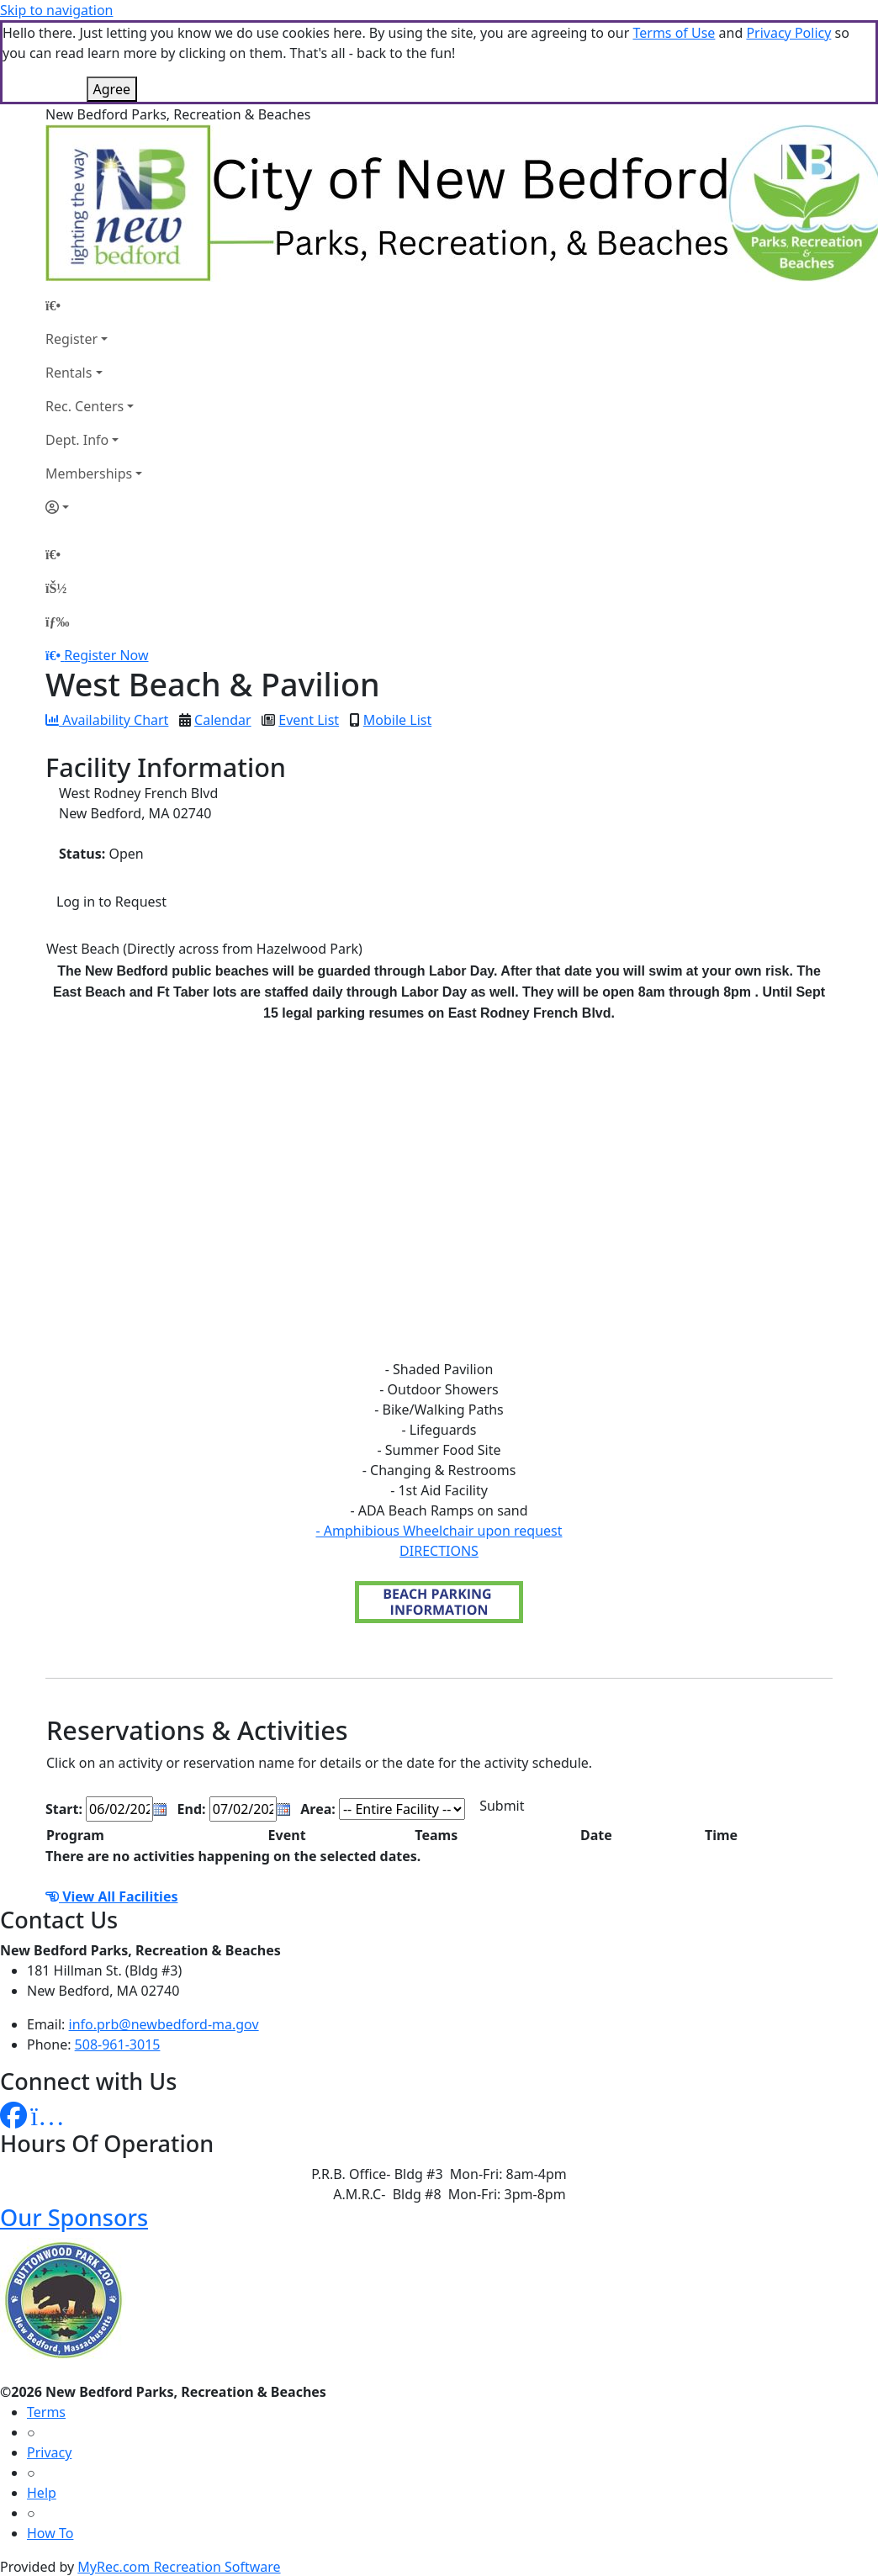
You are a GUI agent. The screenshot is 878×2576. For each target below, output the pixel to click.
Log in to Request (111, 901)
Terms (46, 2412)
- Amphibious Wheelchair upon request (438, 1530)
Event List (308, 720)
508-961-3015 (118, 2044)
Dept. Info (76, 440)
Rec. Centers (84, 406)
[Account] (93, 507)
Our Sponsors (74, 2217)
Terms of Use (673, 33)
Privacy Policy (788, 33)
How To (50, 2533)
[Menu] (57, 621)
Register (71, 339)
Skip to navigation (56, 10)
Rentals (68, 372)
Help (41, 2492)
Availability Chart (106, 720)
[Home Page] (93, 305)
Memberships (88, 473)
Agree (111, 89)
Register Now (106, 655)
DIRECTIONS (439, 1551)
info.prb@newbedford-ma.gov (164, 2024)
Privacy (49, 2452)
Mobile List (397, 720)
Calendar (222, 720)
